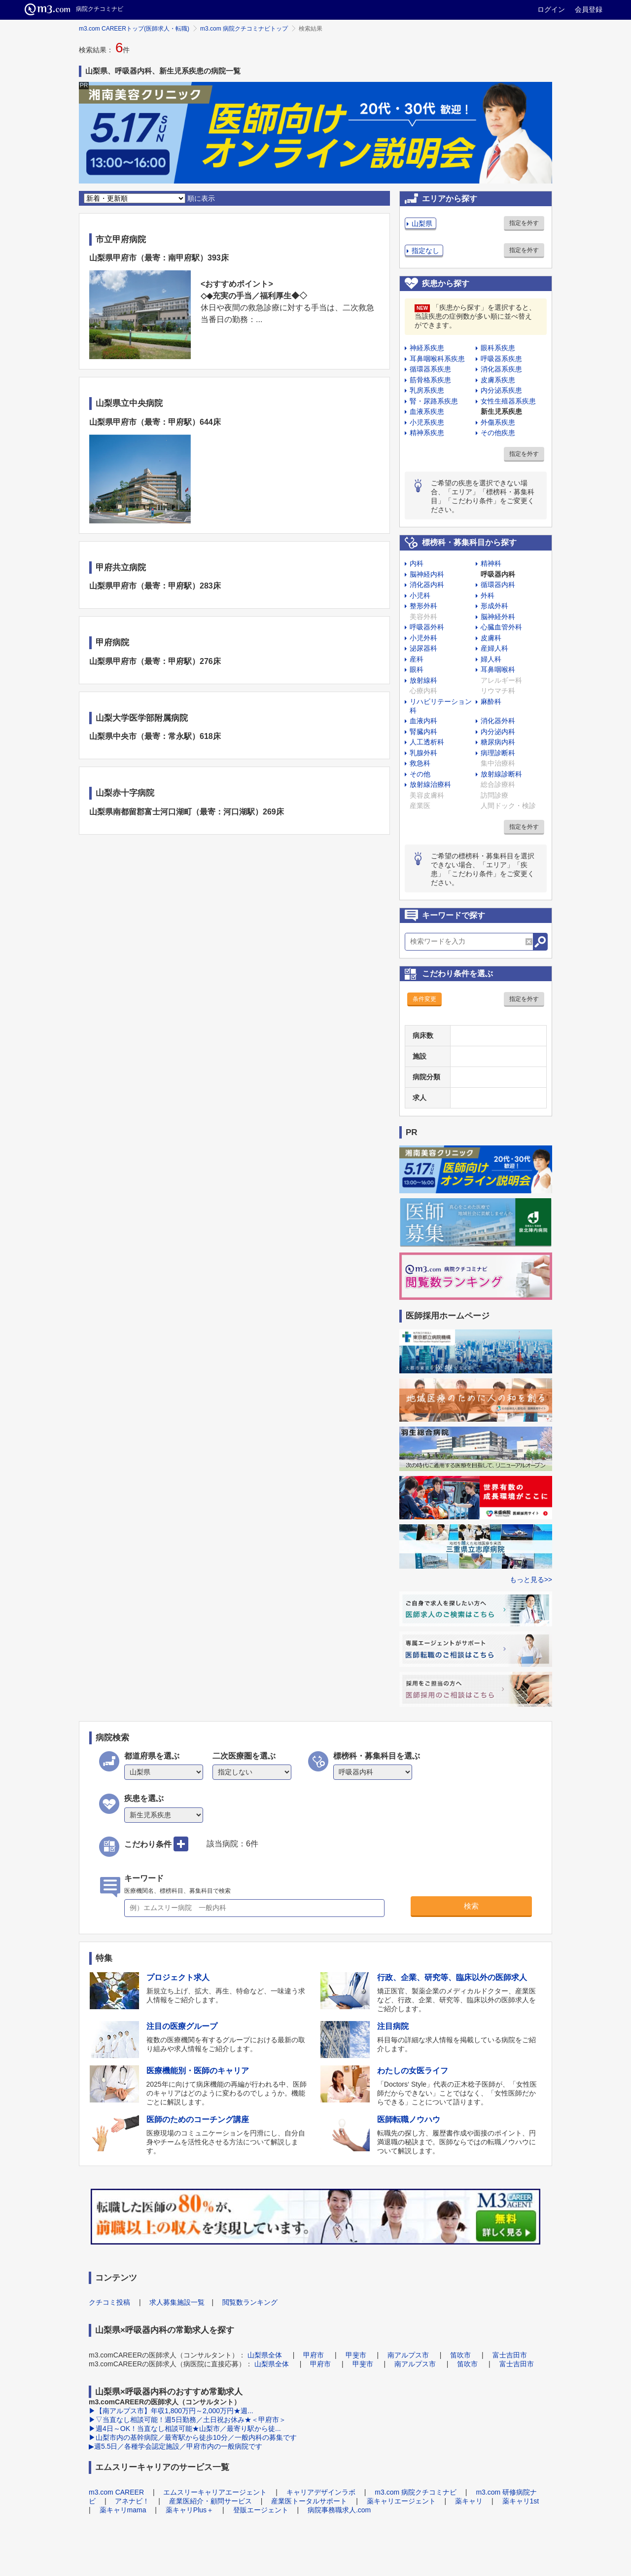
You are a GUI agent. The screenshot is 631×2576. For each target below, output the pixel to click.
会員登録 (588, 9)
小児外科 (423, 638)
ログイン (551, 9)
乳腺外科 (423, 753)
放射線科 (423, 680)
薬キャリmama (123, 2510)
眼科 (416, 669)
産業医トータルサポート (309, 2501)
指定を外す (524, 223)
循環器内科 (498, 585)
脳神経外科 (498, 617)
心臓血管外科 (501, 627)
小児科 (420, 595)
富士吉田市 (509, 2355)
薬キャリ (469, 2501)
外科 (487, 595)
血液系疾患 (427, 411)
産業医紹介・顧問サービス (210, 2501)
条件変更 (424, 998)
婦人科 (491, 659)
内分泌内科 (498, 732)
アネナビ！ (132, 2501)
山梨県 (422, 223)
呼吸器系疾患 (501, 359)
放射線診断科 (501, 774)
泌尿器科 (423, 648)
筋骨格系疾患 (430, 380)
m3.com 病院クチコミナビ (415, 2492)
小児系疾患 (427, 422)
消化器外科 (498, 721)
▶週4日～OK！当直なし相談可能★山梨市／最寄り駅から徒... (185, 2428)
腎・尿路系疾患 (434, 401)
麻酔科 (491, 701)
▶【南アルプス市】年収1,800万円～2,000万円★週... (171, 2411)
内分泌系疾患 (501, 390)
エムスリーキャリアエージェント (215, 2492)
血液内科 (423, 721)
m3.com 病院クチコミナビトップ (244, 28)
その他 (420, 774)
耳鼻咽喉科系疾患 (437, 359)
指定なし (425, 251)
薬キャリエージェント (401, 2501)
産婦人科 (494, 648)
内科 (416, 563)
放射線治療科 (430, 784)
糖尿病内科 (498, 742)
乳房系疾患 (427, 390)
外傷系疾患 (498, 422)
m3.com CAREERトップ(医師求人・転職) (134, 28)
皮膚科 (491, 638)
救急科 (420, 763)
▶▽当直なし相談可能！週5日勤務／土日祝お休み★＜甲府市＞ (187, 2420)
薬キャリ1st (520, 2501)
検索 (471, 1906)
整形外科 (423, 606)
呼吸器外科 (427, 627)
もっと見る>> (531, 1579)
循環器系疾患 (430, 369)
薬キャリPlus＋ (189, 2510)
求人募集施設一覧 (177, 2302)
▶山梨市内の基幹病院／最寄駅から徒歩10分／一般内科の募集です (193, 2437)
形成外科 (494, 606)
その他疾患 (498, 433)
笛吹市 (460, 2355)
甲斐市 (356, 2355)
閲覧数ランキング (250, 2302)
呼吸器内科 (498, 574)
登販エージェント (260, 2510)
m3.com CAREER (116, 2492)
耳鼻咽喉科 (498, 669)
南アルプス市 (408, 2355)
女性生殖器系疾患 (508, 401)
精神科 (491, 563)
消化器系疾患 (501, 369)
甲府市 (313, 2355)
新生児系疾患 (501, 411)
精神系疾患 (427, 433)
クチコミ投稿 (109, 2302)
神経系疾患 (427, 348)
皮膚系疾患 (498, 380)
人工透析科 (427, 742)
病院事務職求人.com (339, 2510)
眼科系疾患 (498, 348)
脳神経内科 (427, 574)
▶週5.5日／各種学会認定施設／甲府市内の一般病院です (175, 2446)
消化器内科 (427, 585)
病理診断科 (498, 753)
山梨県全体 (264, 2355)
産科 (416, 659)
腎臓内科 (423, 732)
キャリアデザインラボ (320, 2492)
